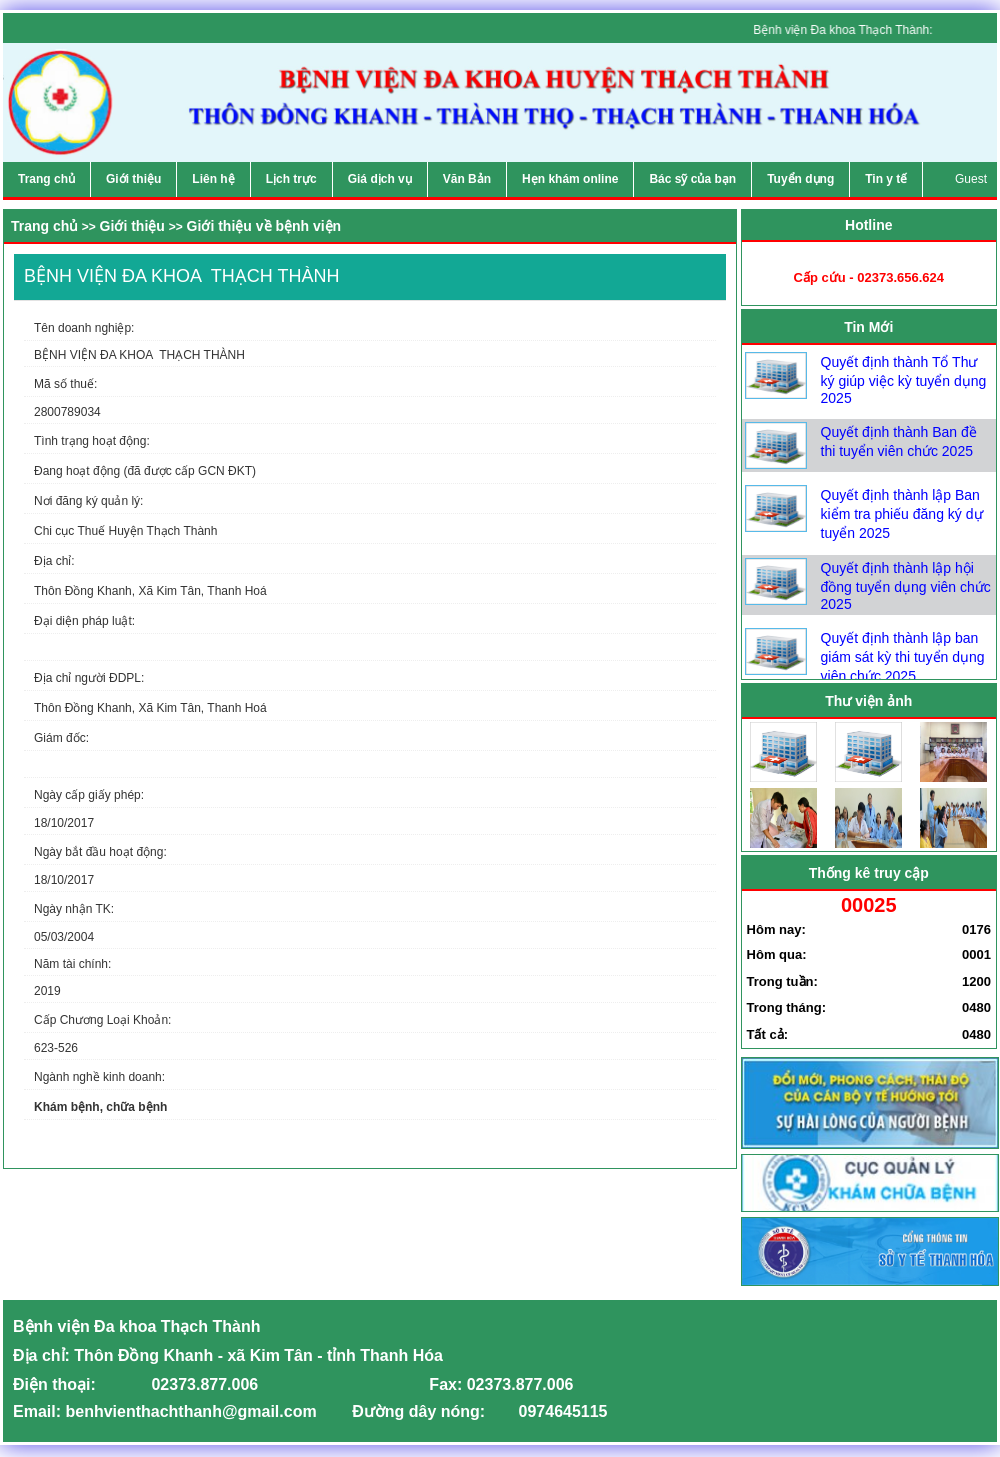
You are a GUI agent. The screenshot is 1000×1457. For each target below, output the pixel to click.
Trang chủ (44, 226)
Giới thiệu (132, 226)
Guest (971, 179)
